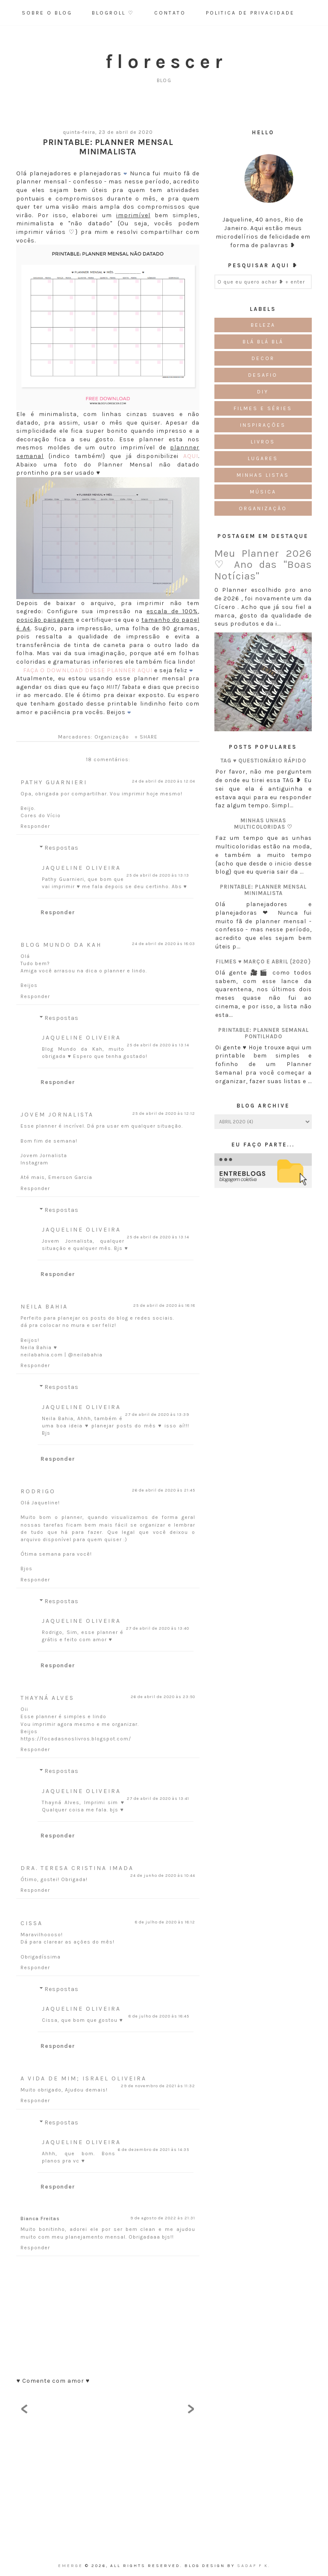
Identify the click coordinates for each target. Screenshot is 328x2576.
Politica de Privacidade (250, 13)
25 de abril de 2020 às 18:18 (164, 1305)
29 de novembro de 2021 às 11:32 (158, 2086)
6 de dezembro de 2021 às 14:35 (153, 2149)
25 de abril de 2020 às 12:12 (163, 1113)
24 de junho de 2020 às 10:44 (162, 1875)
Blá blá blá (263, 342)
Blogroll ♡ (113, 13)
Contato (170, 13)
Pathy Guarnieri (53, 782)
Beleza (263, 325)
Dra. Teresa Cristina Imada (77, 1868)
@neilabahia (85, 1355)
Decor (263, 358)
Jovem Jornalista (57, 1114)
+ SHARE (146, 737)
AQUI (190, 456)
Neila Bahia (44, 1306)
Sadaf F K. (253, 2565)
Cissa (31, 1923)
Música (263, 492)
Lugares (263, 458)
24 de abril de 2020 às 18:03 (163, 943)
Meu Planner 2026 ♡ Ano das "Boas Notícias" (263, 564)
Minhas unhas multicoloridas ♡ (263, 823)
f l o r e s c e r (164, 61)
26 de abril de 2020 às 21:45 (163, 1490)
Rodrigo (38, 1491)
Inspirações (263, 425)
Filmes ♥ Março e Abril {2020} (263, 961)
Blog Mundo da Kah (61, 944)
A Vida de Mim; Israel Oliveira (83, 2078)
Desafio (263, 375)
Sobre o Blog (47, 13)
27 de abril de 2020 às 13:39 (157, 1414)
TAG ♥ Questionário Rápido (263, 760)
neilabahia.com (41, 1355)
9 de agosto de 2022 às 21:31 (162, 2218)
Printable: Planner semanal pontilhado (263, 1033)
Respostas (61, 848)
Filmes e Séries (263, 408)
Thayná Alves (47, 1698)
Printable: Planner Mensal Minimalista (263, 889)
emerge (71, 2565)
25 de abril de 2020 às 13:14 (158, 1045)
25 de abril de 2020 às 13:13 (157, 875)
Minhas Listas (263, 475)
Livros (263, 442)
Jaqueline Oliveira (81, 867)
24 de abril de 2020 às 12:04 (163, 781)
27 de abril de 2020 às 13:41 (158, 1798)
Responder (35, 826)
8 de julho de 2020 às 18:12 (165, 1922)
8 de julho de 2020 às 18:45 (159, 2016)
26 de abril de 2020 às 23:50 (163, 1696)
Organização (111, 737)
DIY (263, 392)
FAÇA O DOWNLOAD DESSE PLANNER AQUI (87, 670)
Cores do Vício (40, 815)
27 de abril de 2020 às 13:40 (157, 1628)
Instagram (34, 1163)
